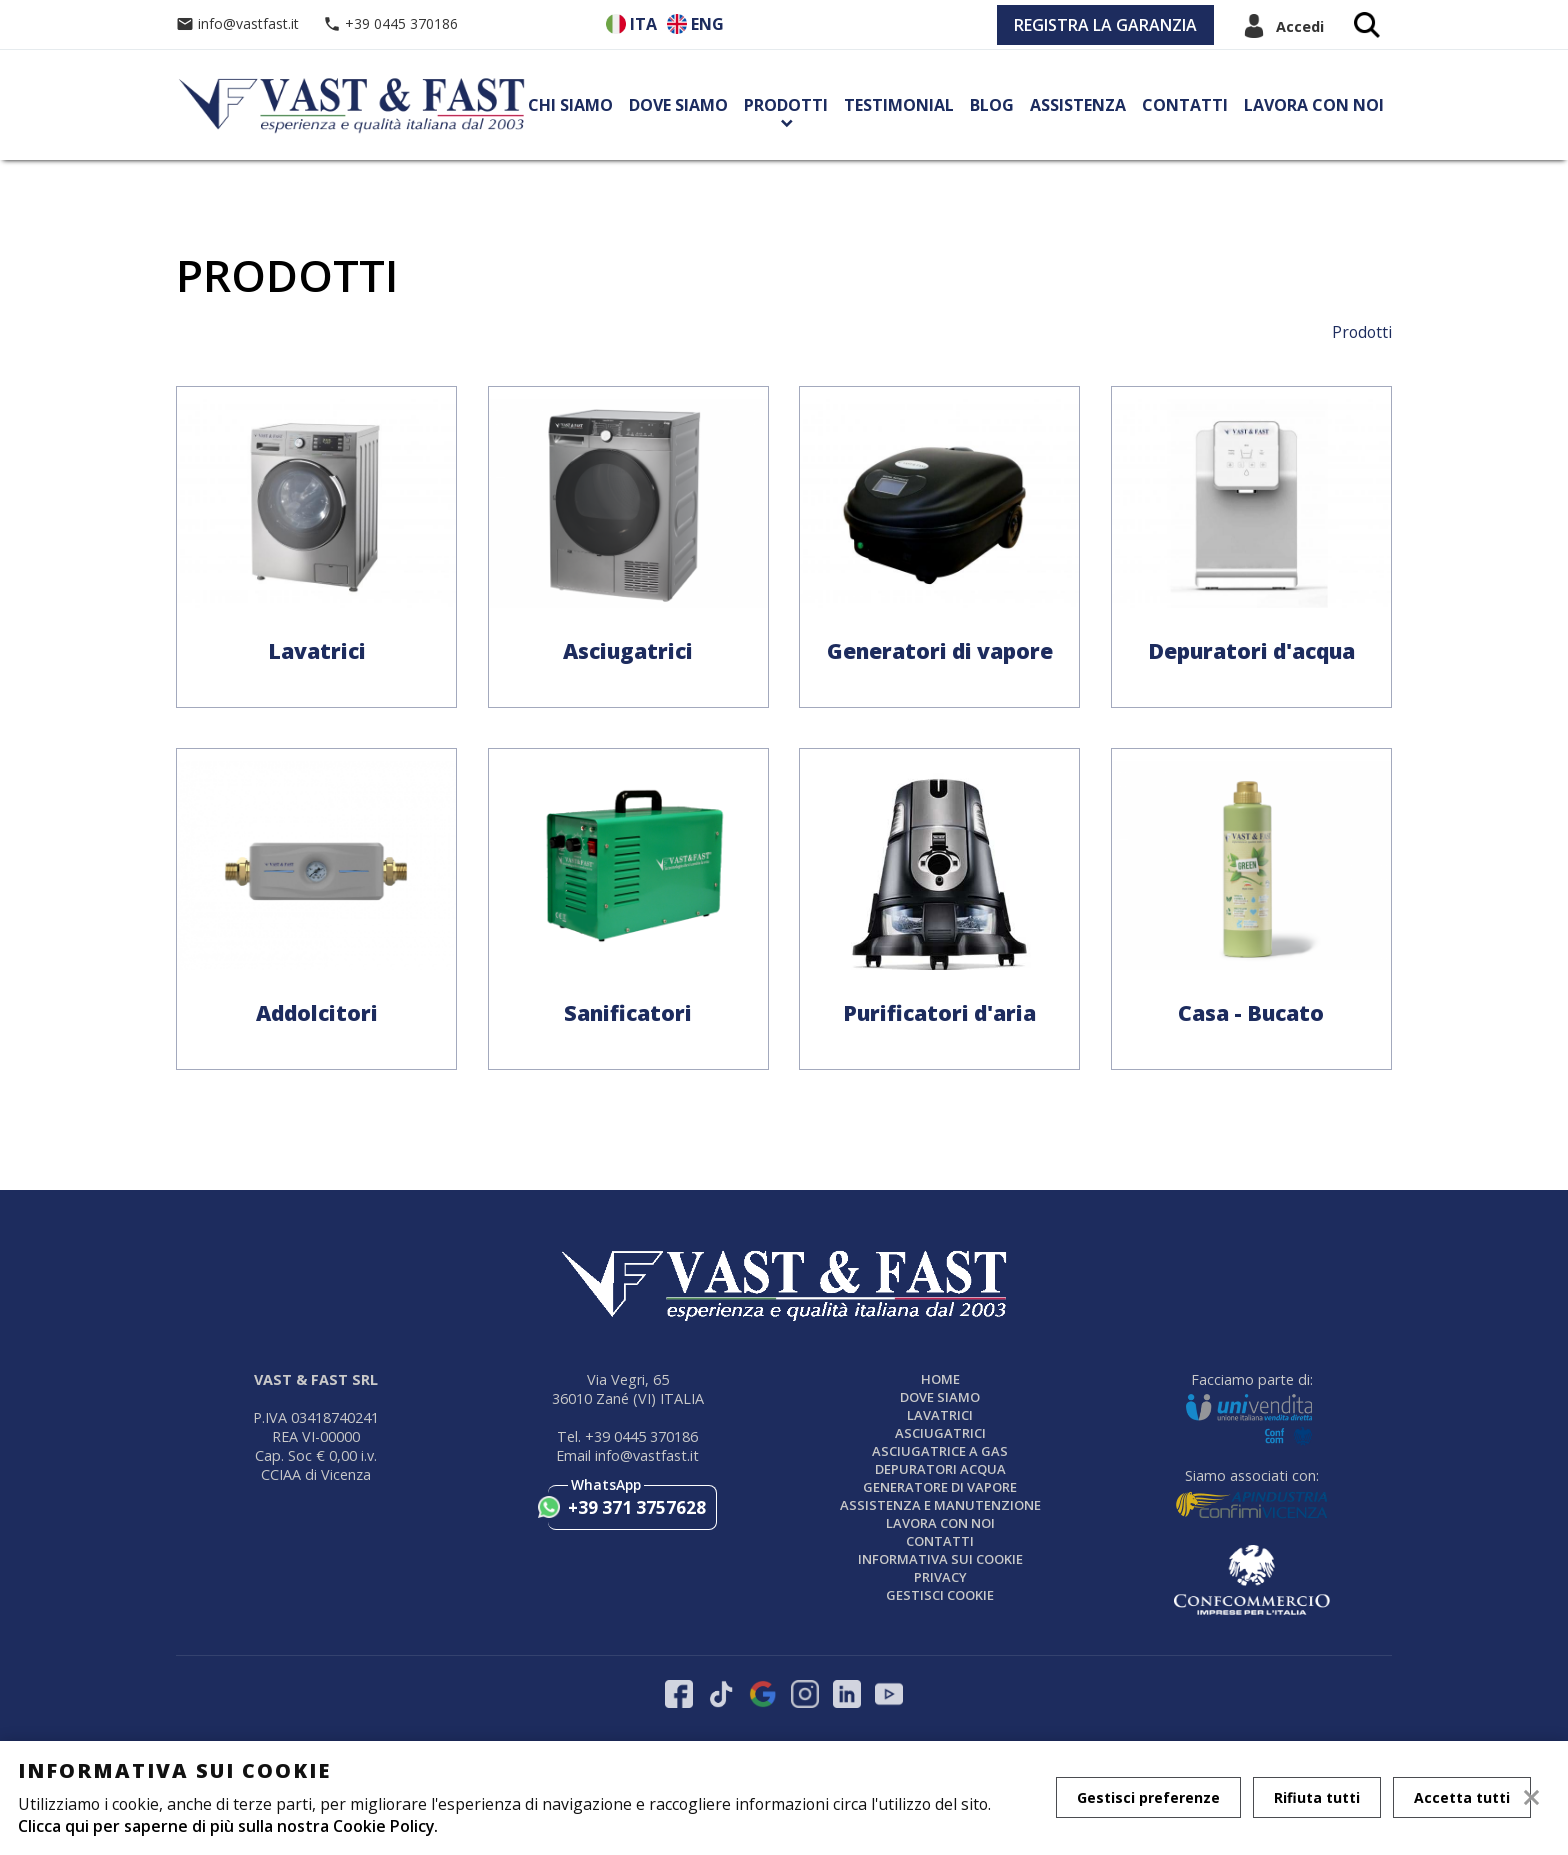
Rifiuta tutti (1317, 1797)
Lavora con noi (1314, 105)
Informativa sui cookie (940, 1559)
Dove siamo (678, 105)
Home (940, 1379)
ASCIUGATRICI (940, 1433)
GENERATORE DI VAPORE (940, 1487)
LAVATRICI (940, 1415)
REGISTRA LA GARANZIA (1105, 25)
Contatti (1185, 105)
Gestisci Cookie (940, 1595)
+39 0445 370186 (390, 23)
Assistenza (1078, 105)
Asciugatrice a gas (940, 1451)
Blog (992, 105)
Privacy (940, 1577)
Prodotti (786, 105)
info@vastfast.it (239, 23)
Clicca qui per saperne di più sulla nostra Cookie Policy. (228, 1826)
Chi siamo (570, 105)
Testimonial (899, 105)
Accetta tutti (1462, 1797)
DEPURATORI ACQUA (940, 1469)
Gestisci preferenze (1148, 1797)
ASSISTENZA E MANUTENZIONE (940, 1505)
